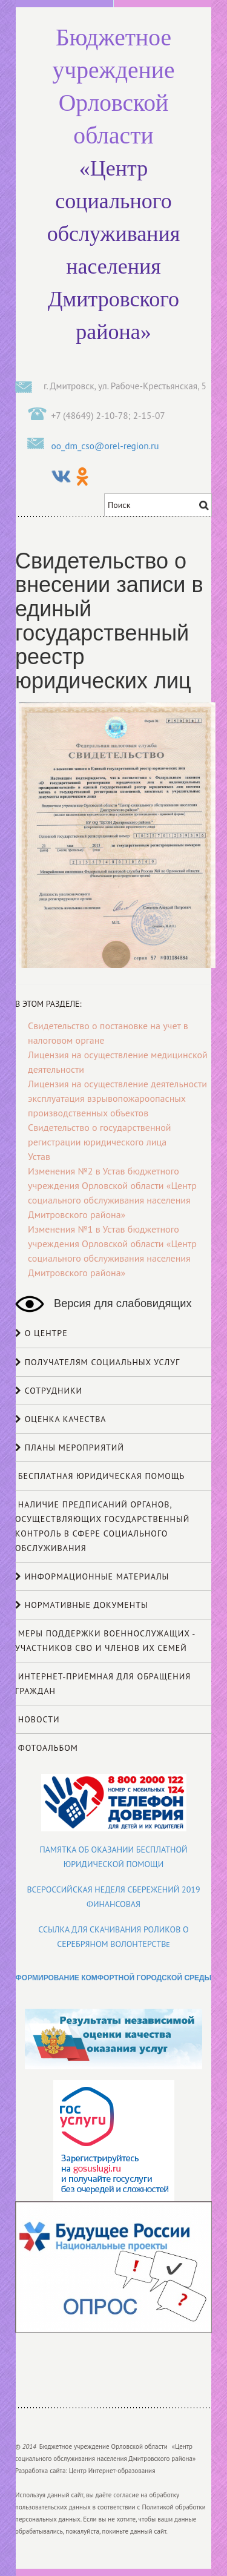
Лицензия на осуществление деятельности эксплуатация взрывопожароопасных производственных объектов (117, 1098)
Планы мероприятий (69, 1447)
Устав (39, 1156)
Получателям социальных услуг (97, 1362)
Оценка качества (61, 1419)
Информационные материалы (92, 1576)
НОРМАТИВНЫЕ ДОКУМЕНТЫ (81, 1604)
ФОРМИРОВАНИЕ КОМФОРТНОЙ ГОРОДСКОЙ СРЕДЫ (114, 1978)
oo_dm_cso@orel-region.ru (105, 446)
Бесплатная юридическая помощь (100, 1476)
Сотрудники (48, 1390)
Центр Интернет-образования (112, 2470)
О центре (41, 1333)
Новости (37, 1719)
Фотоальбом (46, 1747)
